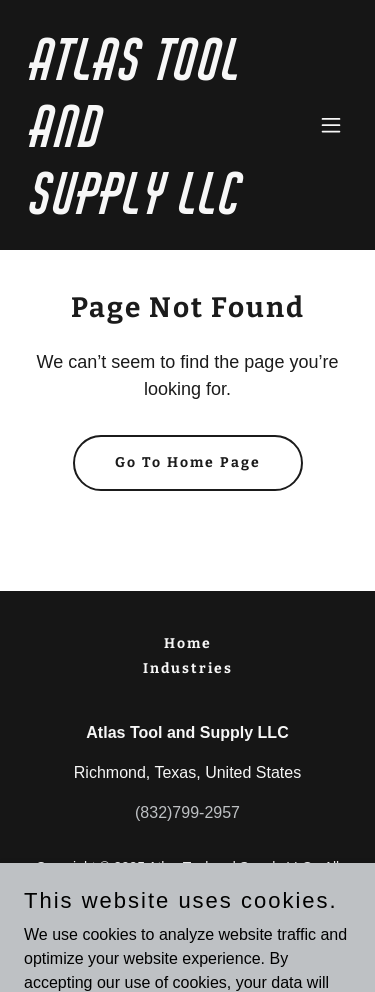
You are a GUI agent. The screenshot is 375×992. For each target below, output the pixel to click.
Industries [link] (188, 668)
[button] (331, 125)
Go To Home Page (188, 462)
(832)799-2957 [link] (187, 812)
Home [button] (188, 643)
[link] (138, 208)
